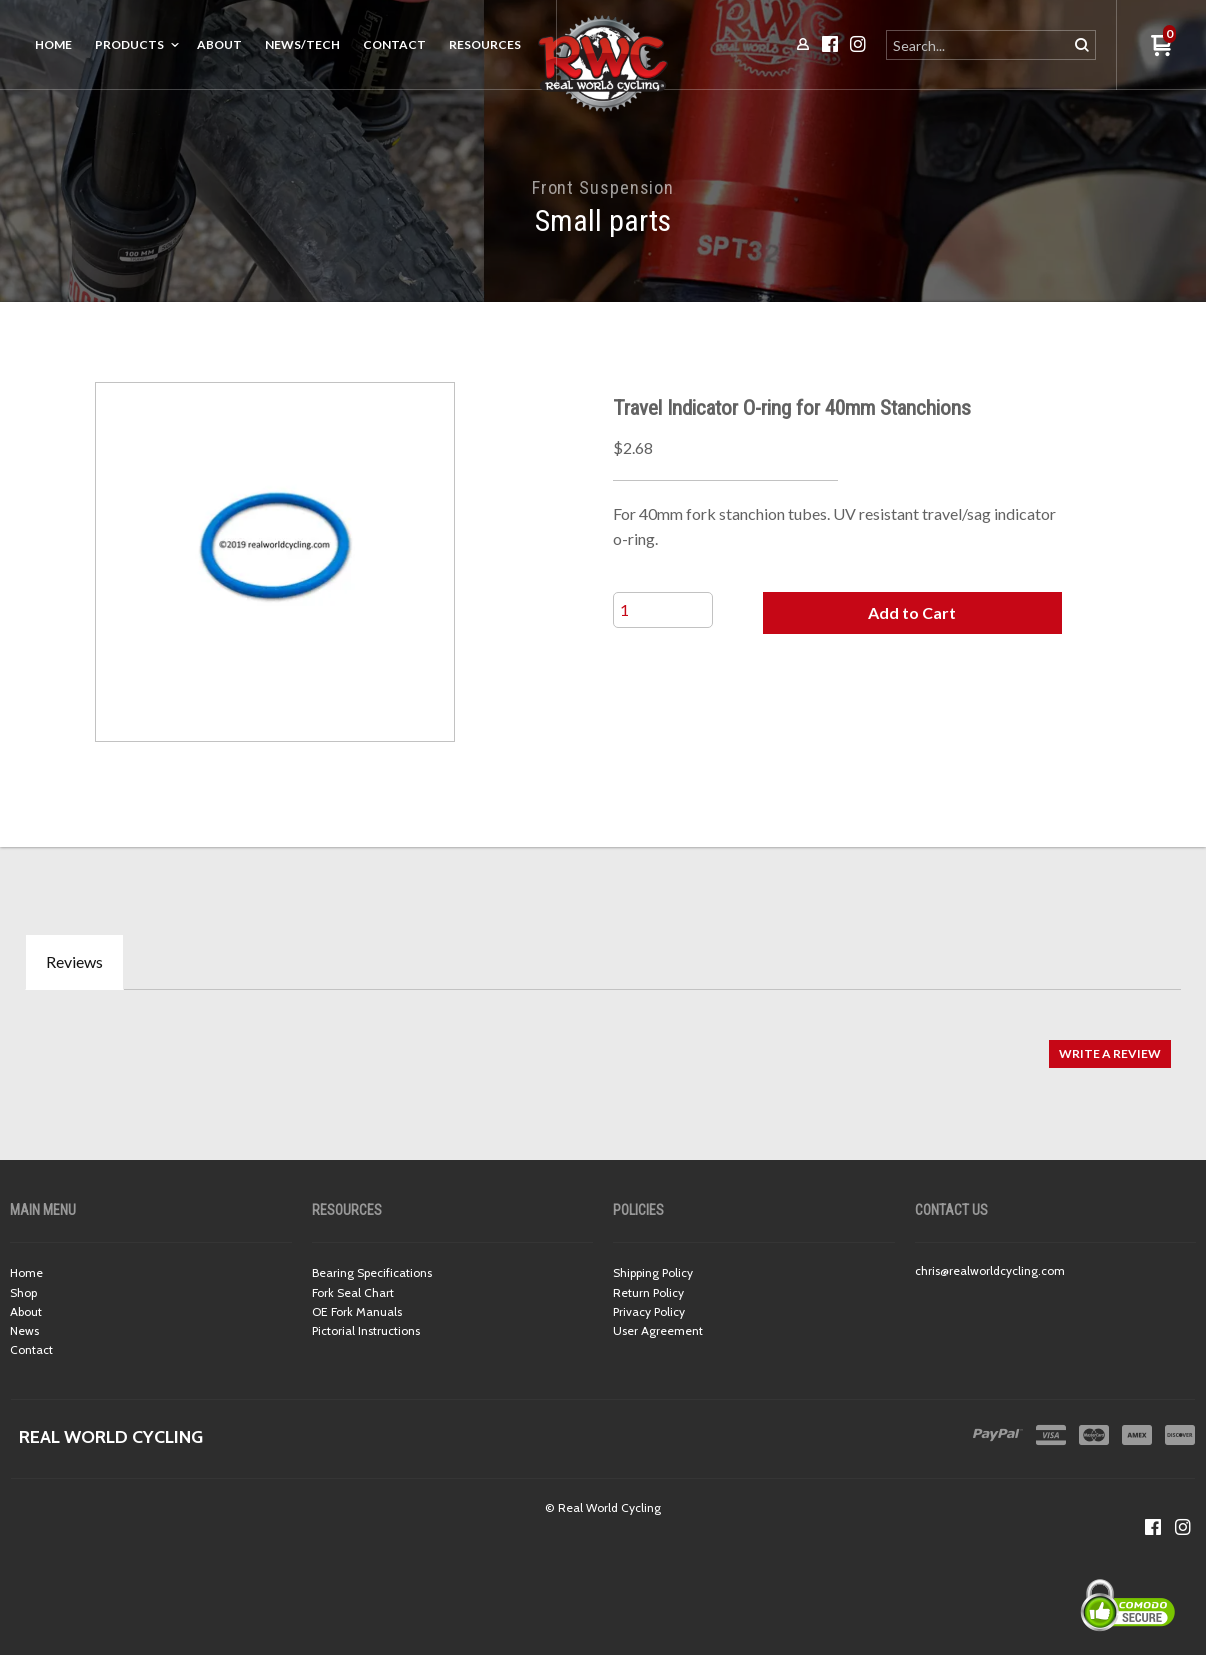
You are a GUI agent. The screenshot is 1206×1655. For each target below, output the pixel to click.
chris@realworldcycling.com (990, 1270)
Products (129, 44)
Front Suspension (603, 187)
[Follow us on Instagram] (1183, 1527)
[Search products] (978, 45)
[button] (912, 613)
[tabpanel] (603, 1043)
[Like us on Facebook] (1153, 1527)
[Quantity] (663, 610)
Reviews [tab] (74, 961)
